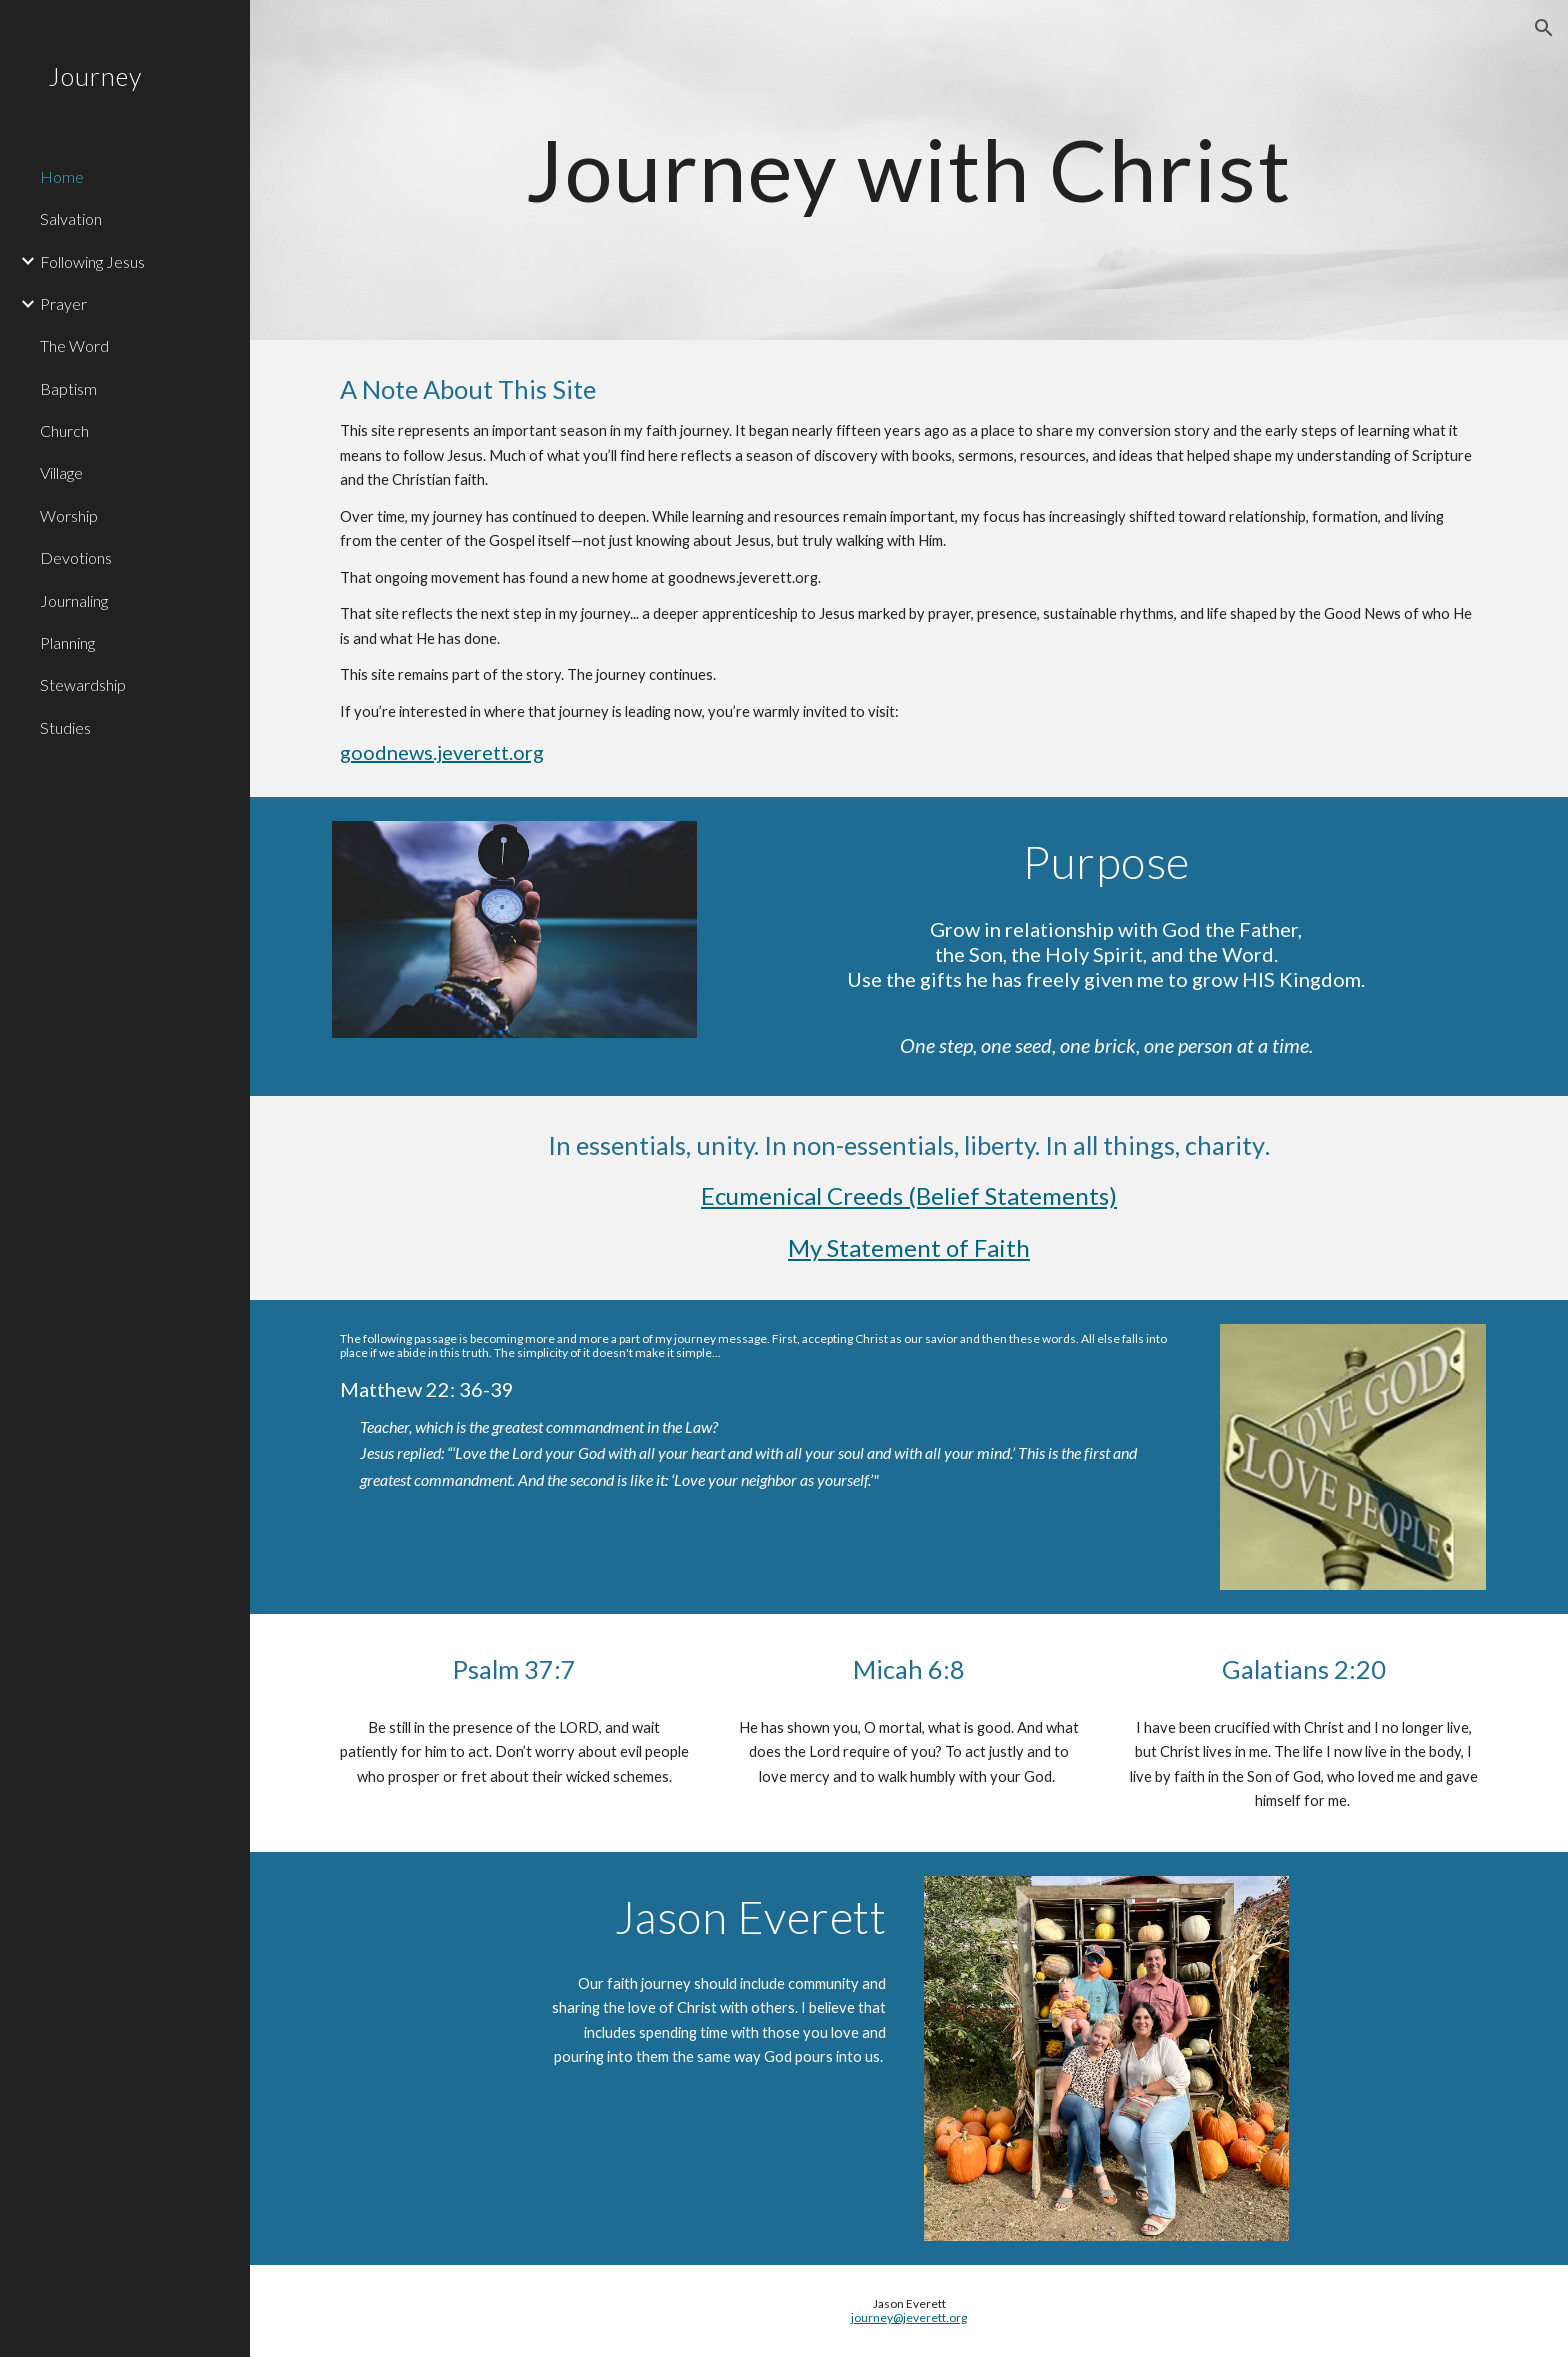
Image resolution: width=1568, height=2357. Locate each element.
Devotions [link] (76, 557)
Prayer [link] (63, 303)
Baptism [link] (68, 388)
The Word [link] (74, 345)
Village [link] (61, 472)
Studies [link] (65, 727)
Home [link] (62, 176)
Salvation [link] (71, 218)
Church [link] (64, 430)
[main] (908, 169)
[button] (1544, 28)
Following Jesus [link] (92, 261)
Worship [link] (69, 515)
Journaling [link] (74, 600)
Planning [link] (67, 642)
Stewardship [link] (83, 684)
